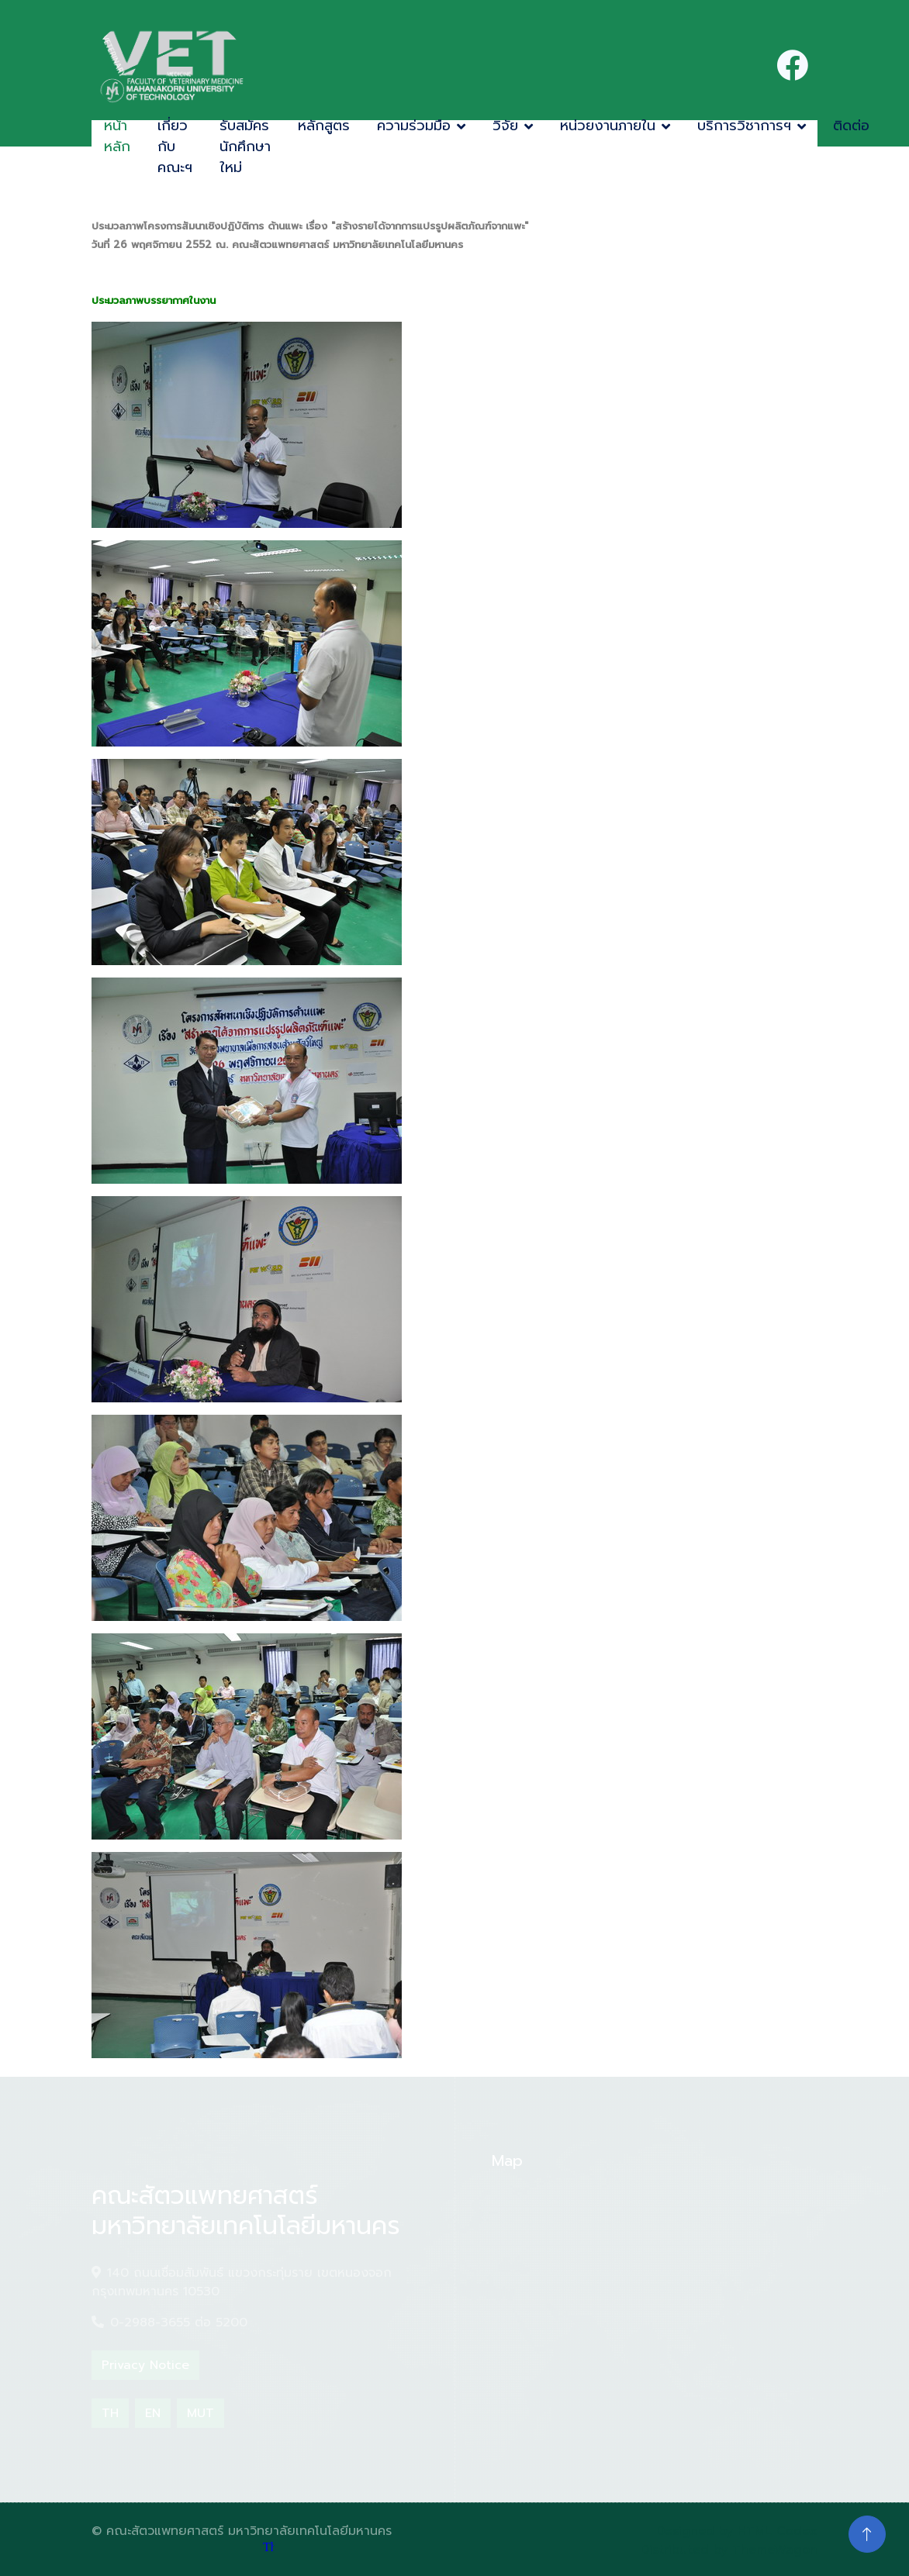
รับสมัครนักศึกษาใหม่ (245, 146)
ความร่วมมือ (414, 125)
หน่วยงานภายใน (607, 125)
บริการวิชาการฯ (744, 125)
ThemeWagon (774, 2549)
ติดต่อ (851, 125)
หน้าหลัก (117, 136)
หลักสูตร (324, 125)
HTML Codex (777, 2531)
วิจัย (505, 125)
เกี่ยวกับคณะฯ (174, 146)
